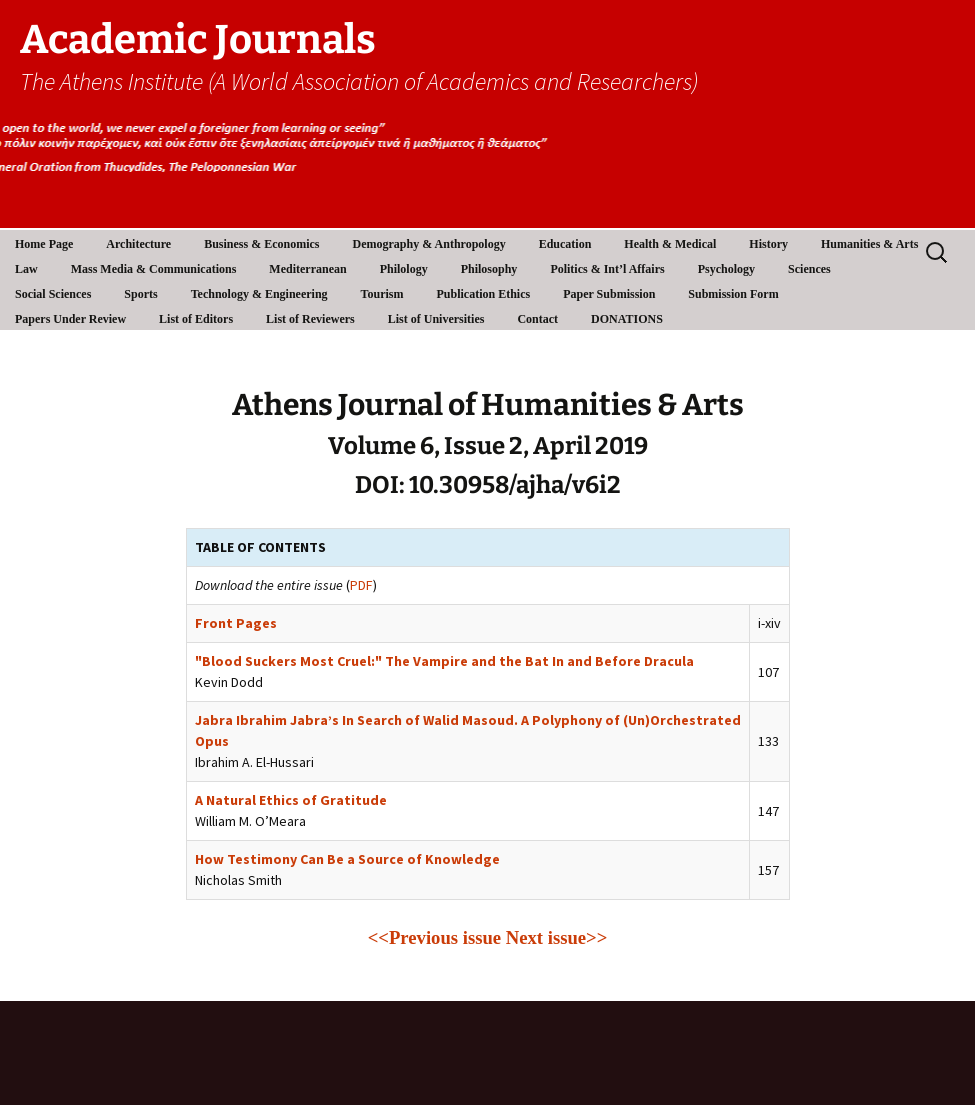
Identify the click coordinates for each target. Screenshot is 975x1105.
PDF (361, 585)
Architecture (138, 244)
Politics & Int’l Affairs (607, 269)
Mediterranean (307, 269)
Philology (404, 269)
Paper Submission (609, 294)
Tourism (382, 294)
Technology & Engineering (259, 294)
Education (565, 244)
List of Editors (196, 319)
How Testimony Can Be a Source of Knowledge (347, 859)
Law (26, 269)
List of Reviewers (310, 319)
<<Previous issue (434, 937)
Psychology (726, 269)
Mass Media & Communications (154, 269)
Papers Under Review (70, 319)
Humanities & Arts (869, 244)
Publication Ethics (483, 294)
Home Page (44, 244)
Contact (537, 319)
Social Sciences (53, 294)
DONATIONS (627, 319)
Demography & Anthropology (429, 244)
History (768, 244)
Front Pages (236, 623)
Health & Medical (670, 244)
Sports (140, 294)
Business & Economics (261, 244)
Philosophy (489, 269)
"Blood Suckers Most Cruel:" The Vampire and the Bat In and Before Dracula (444, 661)
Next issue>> (557, 937)
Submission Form (733, 294)
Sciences (809, 269)
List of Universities (436, 319)
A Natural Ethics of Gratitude (291, 800)
